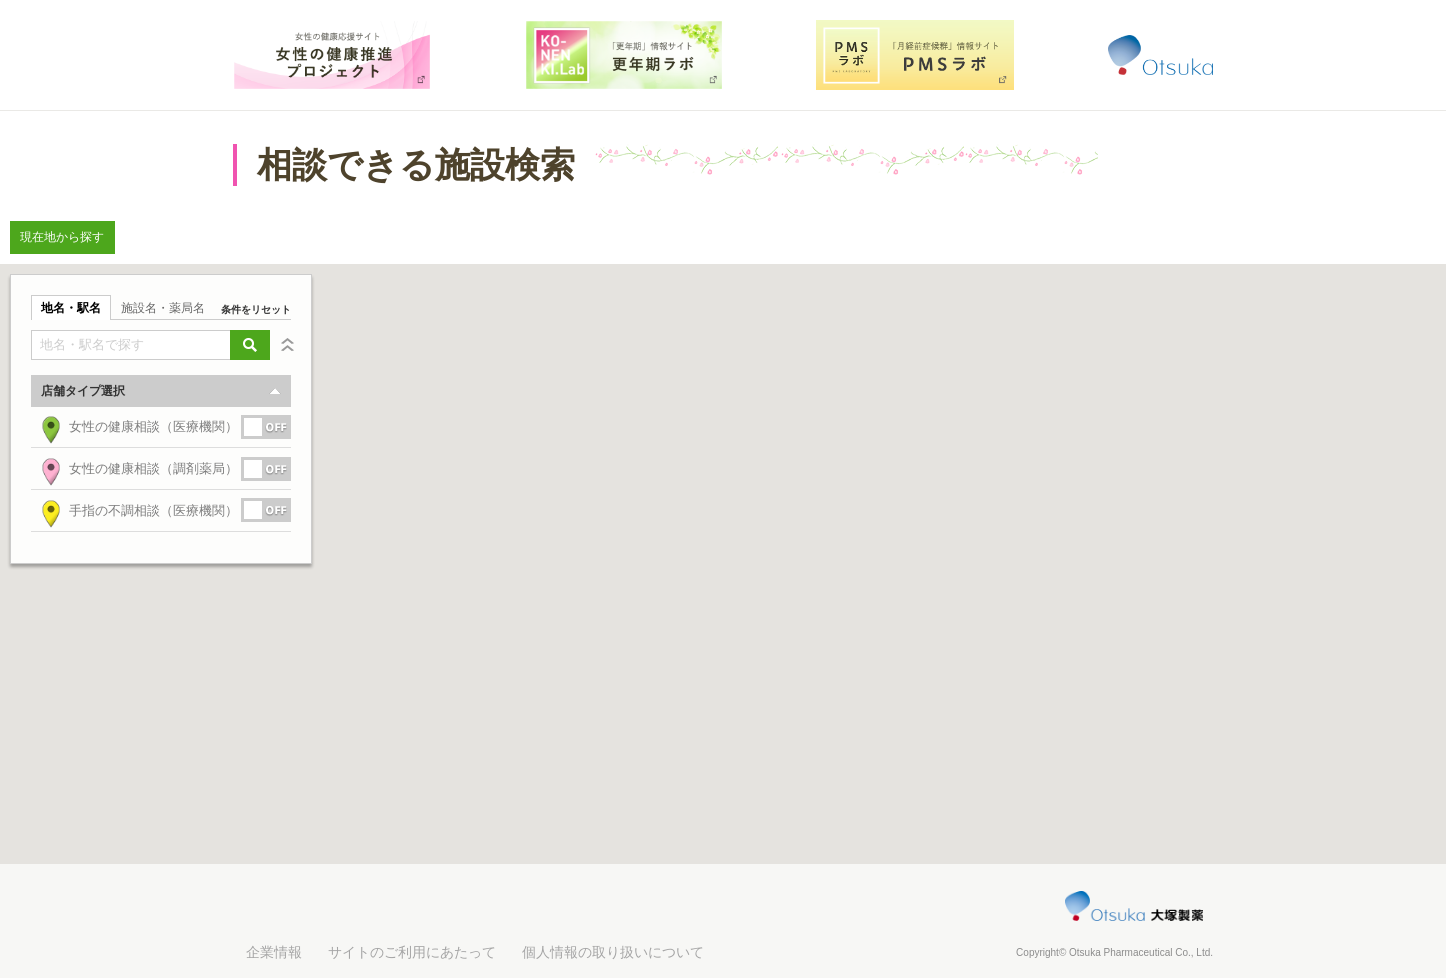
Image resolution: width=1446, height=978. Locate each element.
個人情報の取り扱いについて (613, 952)
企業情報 (274, 952)
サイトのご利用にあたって (412, 952)
